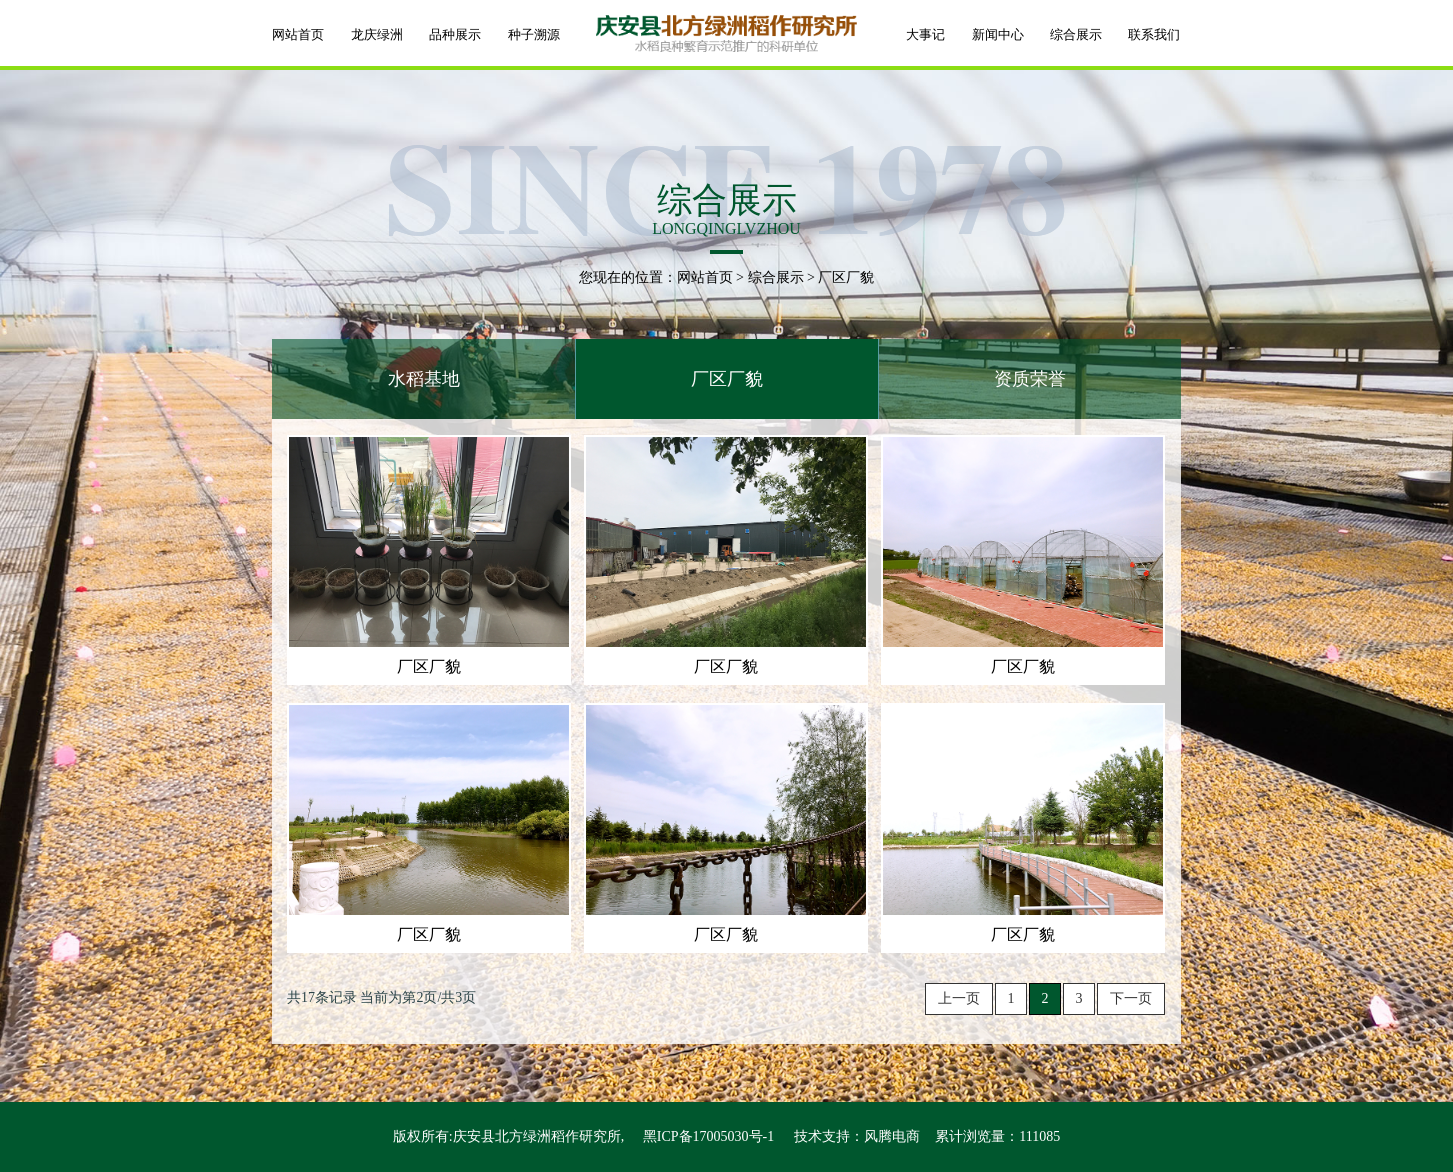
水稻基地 (424, 379)
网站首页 (298, 34)
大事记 (925, 34)
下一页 (1131, 998)
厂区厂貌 (727, 379)
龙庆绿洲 (377, 34)
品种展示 (455, 34)
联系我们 (1154, 34)
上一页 (959, 998)
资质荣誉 (1030, 379)
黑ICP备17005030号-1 (708, 1136)
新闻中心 (998, 34)
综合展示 (1076, 34)
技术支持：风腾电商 (857, 1136)
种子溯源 (534, 34)
